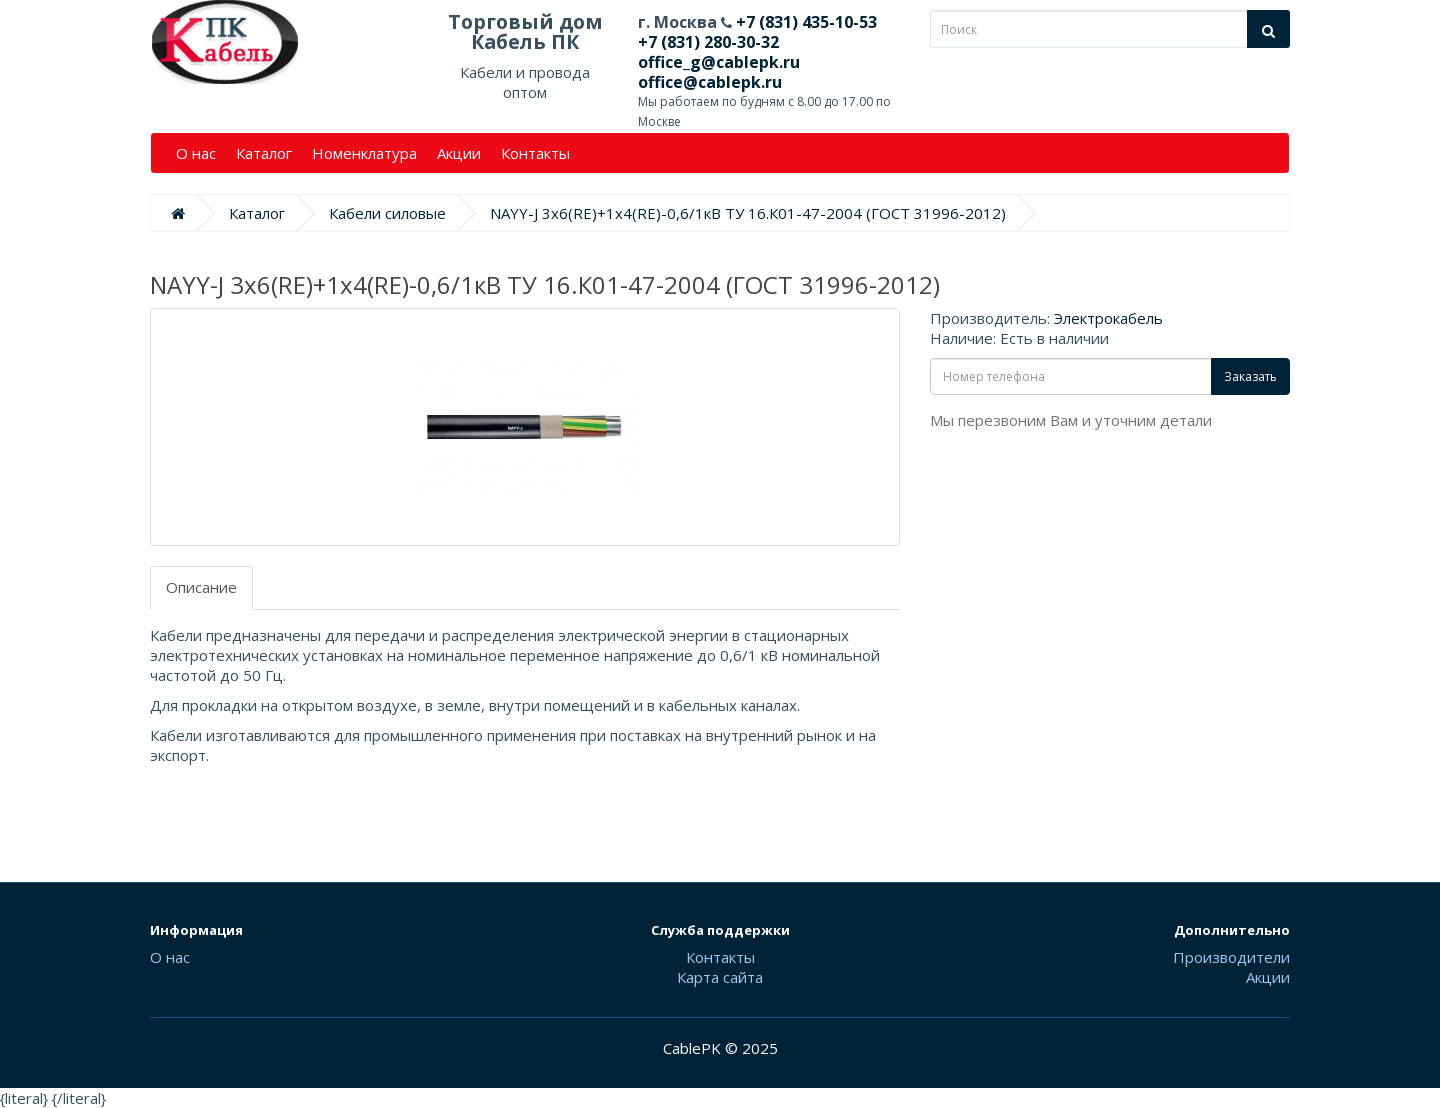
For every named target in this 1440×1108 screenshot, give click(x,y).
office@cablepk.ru (710, 82)
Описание (201, 587)
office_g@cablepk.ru (719, 62)
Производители (1231, 957)
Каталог (264, 153)
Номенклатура (364, 153)
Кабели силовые (387, 213)
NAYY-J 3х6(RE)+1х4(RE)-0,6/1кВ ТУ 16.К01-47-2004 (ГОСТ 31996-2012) (748, 213)
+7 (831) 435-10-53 (804, 22)
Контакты (535, 153)
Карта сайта (720, 977)
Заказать (1250, 376)
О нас (196, 153)
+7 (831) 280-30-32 (708, 42)
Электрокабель (1108, 318)
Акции (459, 153)
